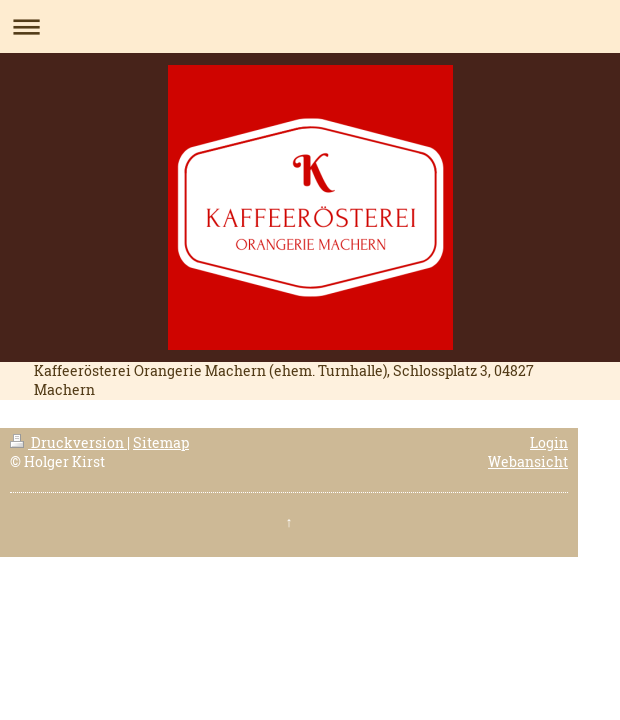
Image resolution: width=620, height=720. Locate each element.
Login (549, 442)
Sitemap (161, 442)
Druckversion (68, 442)
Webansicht (528, 461)
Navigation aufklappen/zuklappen (310, 26)
